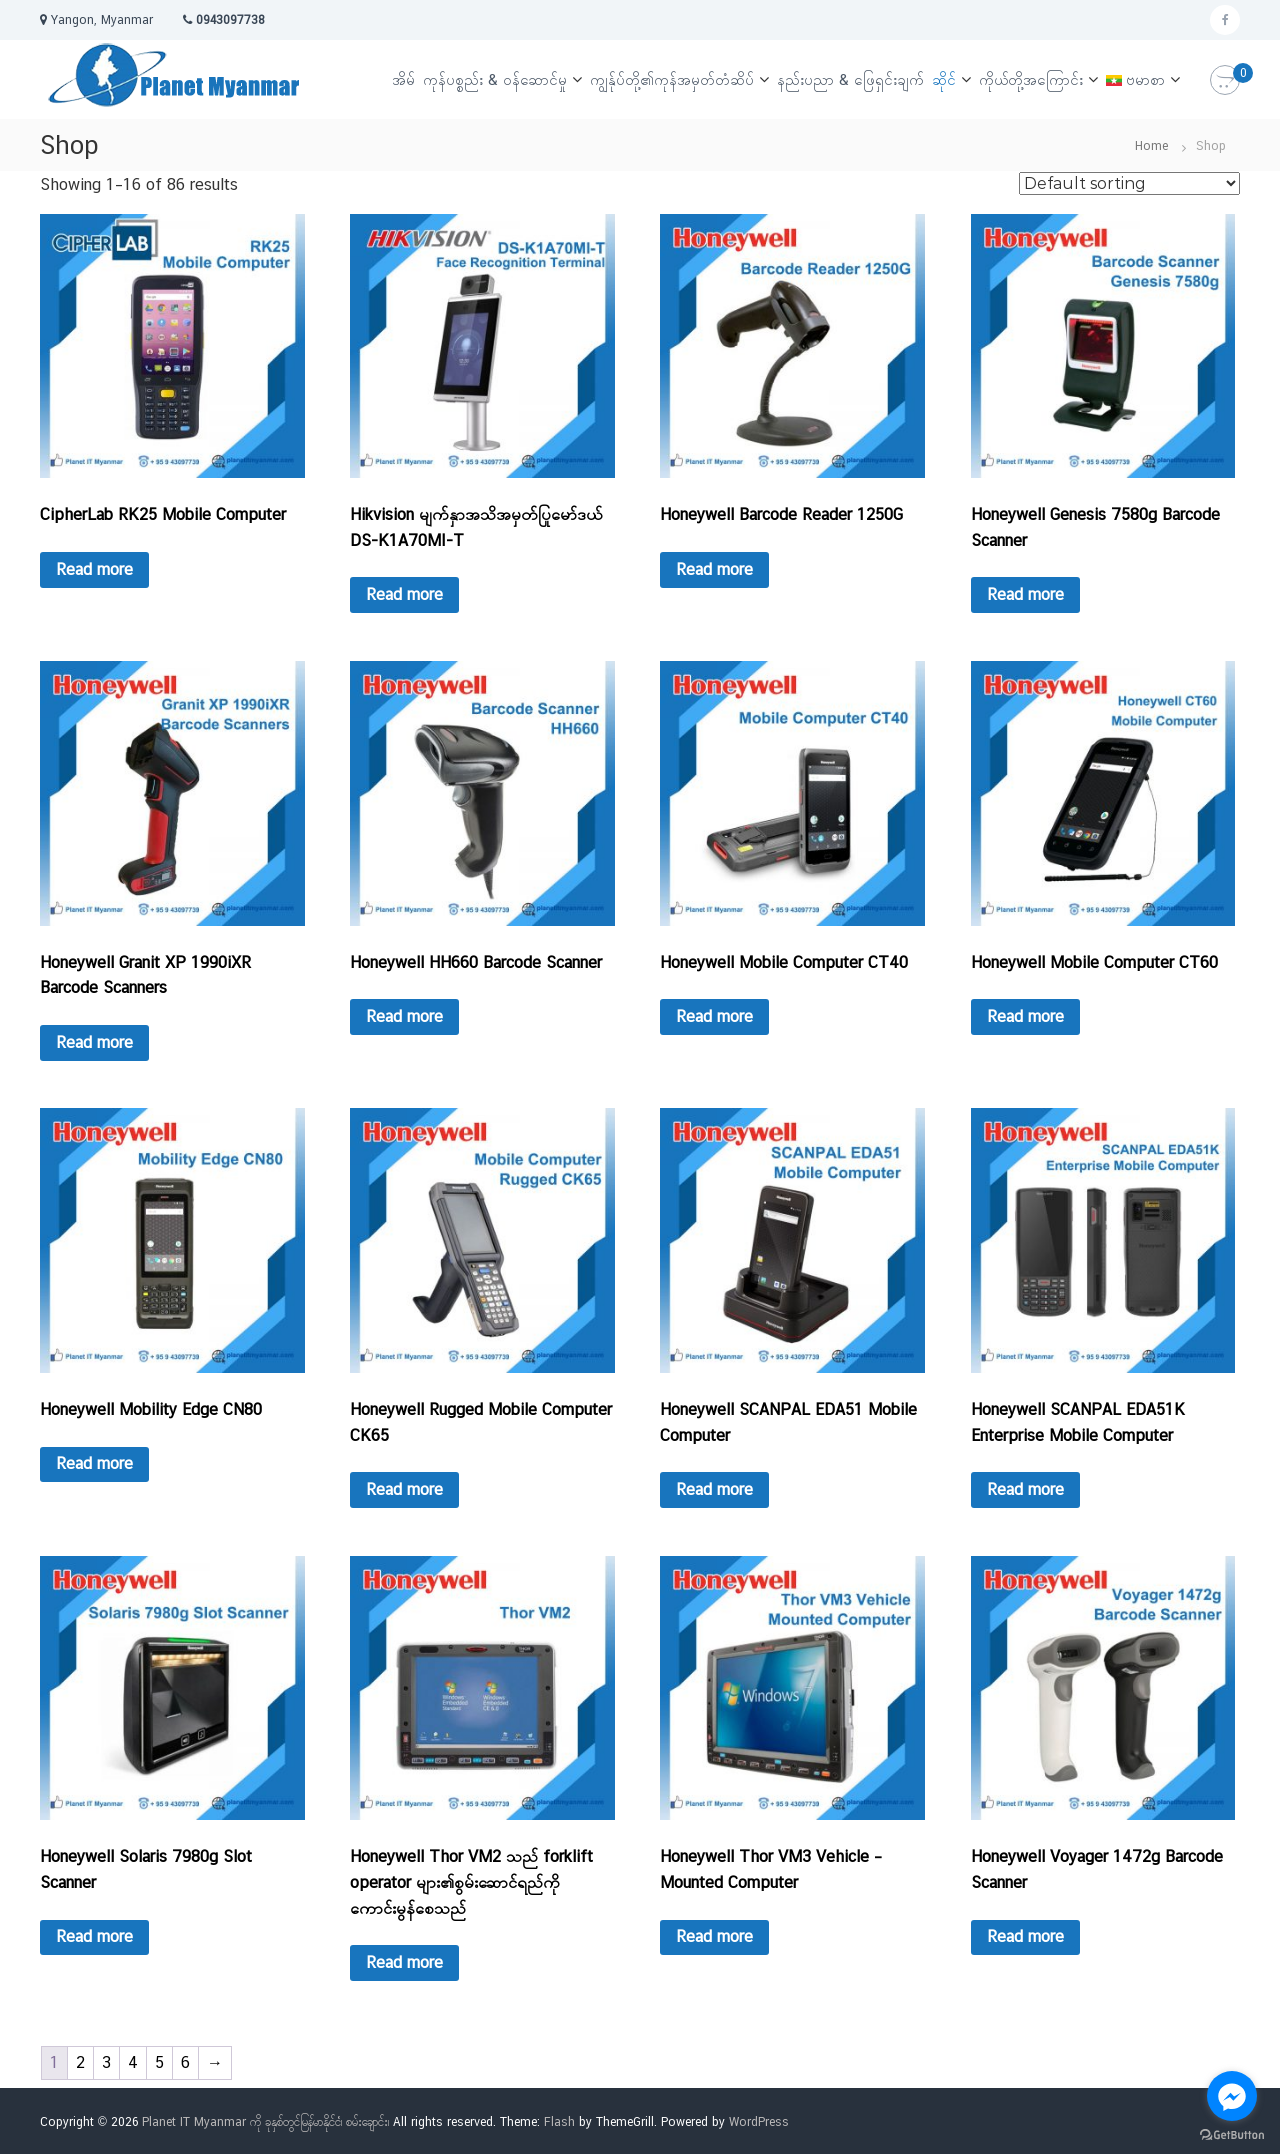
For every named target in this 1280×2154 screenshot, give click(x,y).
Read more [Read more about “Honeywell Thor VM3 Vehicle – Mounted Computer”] (714, 1936)
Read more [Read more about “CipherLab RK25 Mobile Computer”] (94, 569)
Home (1151, 146)
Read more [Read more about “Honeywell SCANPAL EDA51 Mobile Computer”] (714, 1489)
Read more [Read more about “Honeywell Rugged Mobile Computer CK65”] (404, 1489)
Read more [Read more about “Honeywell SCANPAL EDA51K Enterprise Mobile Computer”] (1025, 1489)
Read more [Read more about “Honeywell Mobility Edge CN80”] (94, 1463)
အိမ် (403, 79)
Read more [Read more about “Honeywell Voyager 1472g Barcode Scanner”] (1025, 1936)
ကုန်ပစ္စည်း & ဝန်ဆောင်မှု (495, 79)
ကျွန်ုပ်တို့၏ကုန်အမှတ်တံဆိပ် (672, 79)
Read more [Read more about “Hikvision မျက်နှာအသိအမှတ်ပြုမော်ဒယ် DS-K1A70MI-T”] (404, 594)
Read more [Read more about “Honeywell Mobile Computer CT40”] (714, 1016)
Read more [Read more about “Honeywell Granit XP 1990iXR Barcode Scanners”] (94, 1042)
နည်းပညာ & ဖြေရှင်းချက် (850, 79)
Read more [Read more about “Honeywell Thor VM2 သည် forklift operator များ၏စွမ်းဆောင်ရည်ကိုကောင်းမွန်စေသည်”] (404, 1962)
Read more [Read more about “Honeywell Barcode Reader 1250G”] (714, 569)
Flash (559, 2122)
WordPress (759, 2122)
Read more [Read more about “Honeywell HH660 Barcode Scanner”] (404, 1016)
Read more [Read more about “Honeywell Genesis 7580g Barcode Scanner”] (1025, 594)
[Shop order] (1129, 183)
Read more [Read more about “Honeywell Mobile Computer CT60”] (1025, 1016)
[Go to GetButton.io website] (1232, 2134)
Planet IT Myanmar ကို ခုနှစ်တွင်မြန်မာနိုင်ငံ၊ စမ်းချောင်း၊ (265, 2122)
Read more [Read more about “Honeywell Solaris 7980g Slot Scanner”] (94, 1936)
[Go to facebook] (1232, 2096)
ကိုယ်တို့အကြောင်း (1031, 79)
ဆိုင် (944, 79)
